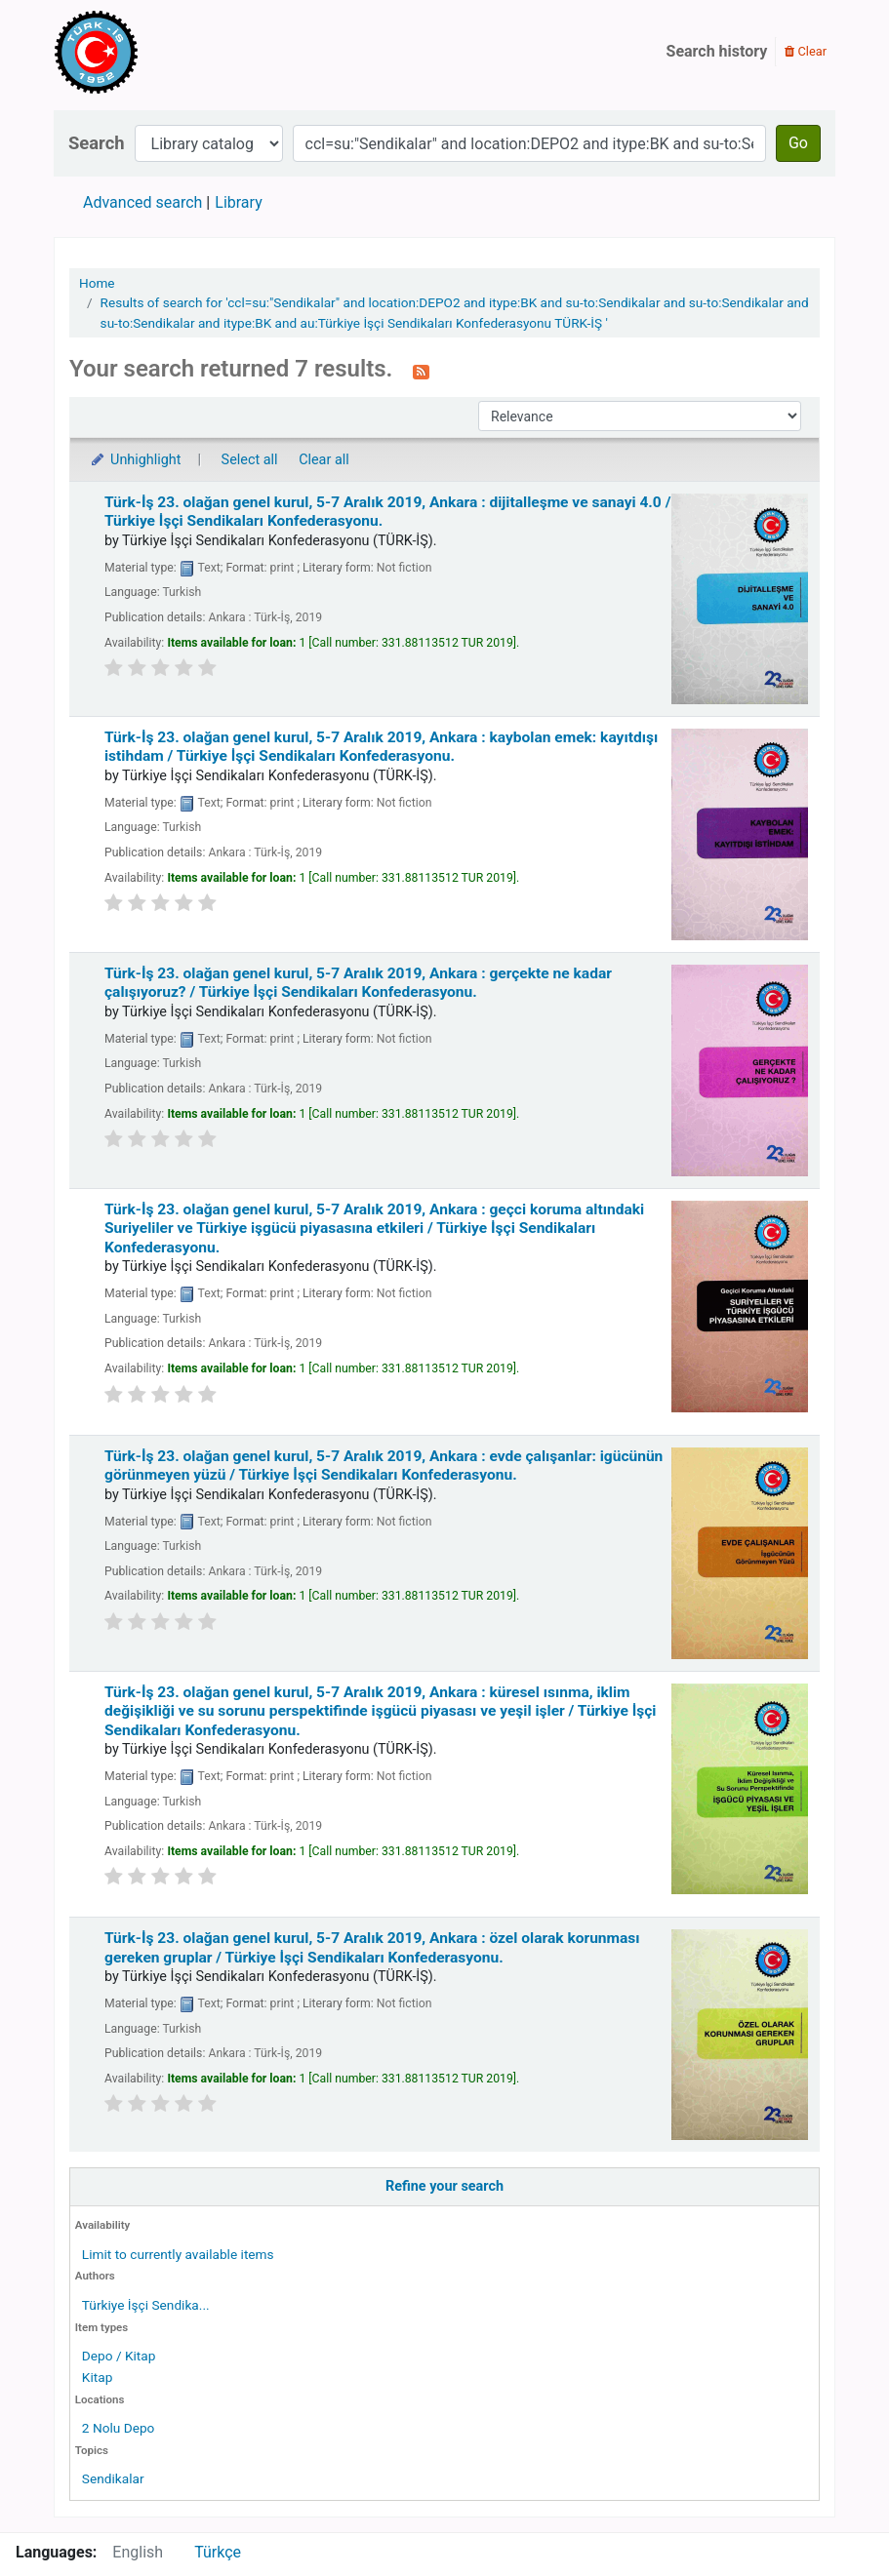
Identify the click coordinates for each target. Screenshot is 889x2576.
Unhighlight (135, 460)
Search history (717, 51)
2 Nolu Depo (118, 2428)
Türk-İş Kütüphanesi (152, 52)
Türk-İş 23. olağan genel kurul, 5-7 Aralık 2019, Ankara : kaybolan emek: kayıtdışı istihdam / (381, 747)
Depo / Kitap (119, 2355)
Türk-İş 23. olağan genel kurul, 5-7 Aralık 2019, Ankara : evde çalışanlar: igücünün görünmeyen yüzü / (383, 1465)
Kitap (97, 2377)
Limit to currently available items (178, 2254)
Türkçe (217, 2552)
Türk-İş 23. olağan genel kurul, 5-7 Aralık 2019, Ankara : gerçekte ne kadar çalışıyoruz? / (358, 983)
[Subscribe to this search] (421, 370)
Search (96, 143)
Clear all (324, 460)
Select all (250, 460)
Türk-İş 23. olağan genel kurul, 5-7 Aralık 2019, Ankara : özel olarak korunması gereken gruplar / (372, 1947)
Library (238, 202)
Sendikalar (113, 2478)
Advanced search (142, 202)
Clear (806, 51)
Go (798, 143)
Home (97, 283)
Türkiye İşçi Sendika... (146, 2305)
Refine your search (444, 2186)
